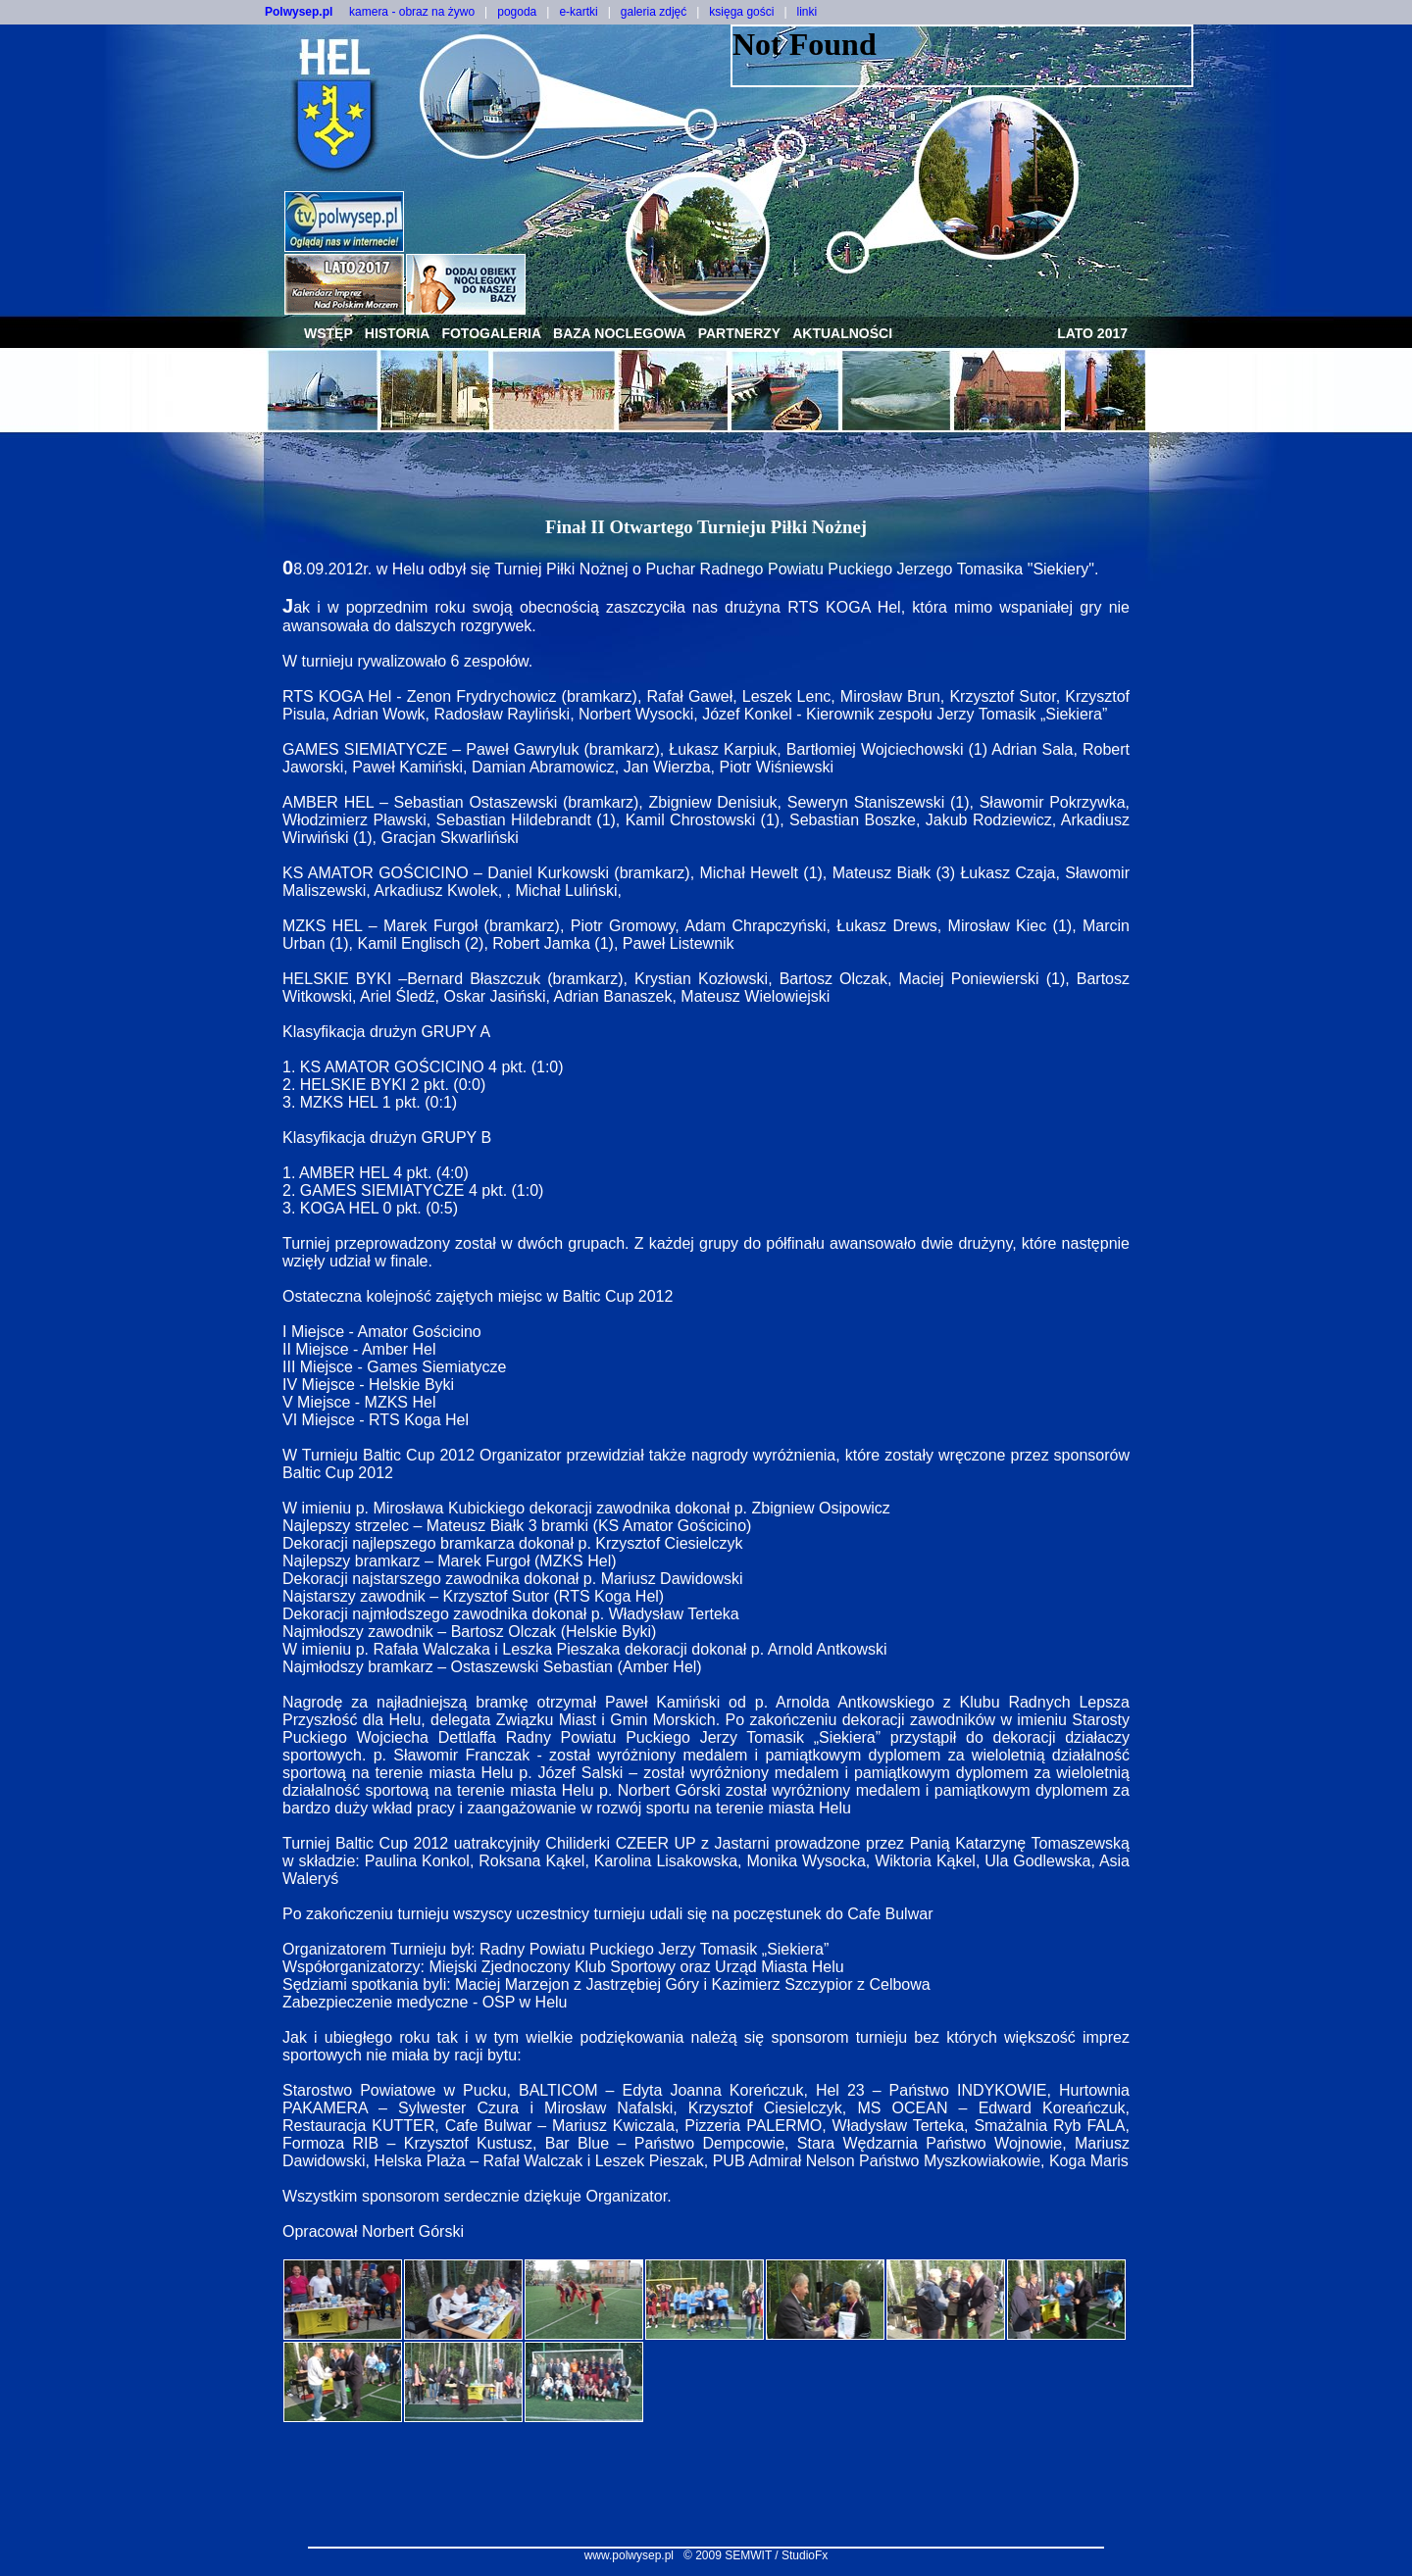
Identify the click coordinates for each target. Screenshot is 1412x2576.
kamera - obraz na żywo (412, 12)
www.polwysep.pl (629, 2555)
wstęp (328, 333)
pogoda (516, 12)
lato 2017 (1092, 333)
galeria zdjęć (653, 12)
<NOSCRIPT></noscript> (961, 55)
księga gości (741, 12)
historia (397, 333)
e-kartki (578, 12)
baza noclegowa (619, 333)
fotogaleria (491, 333)
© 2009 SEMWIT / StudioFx (755, 2555)
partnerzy (740, 333)
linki (807, 12)
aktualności (842, 333)
